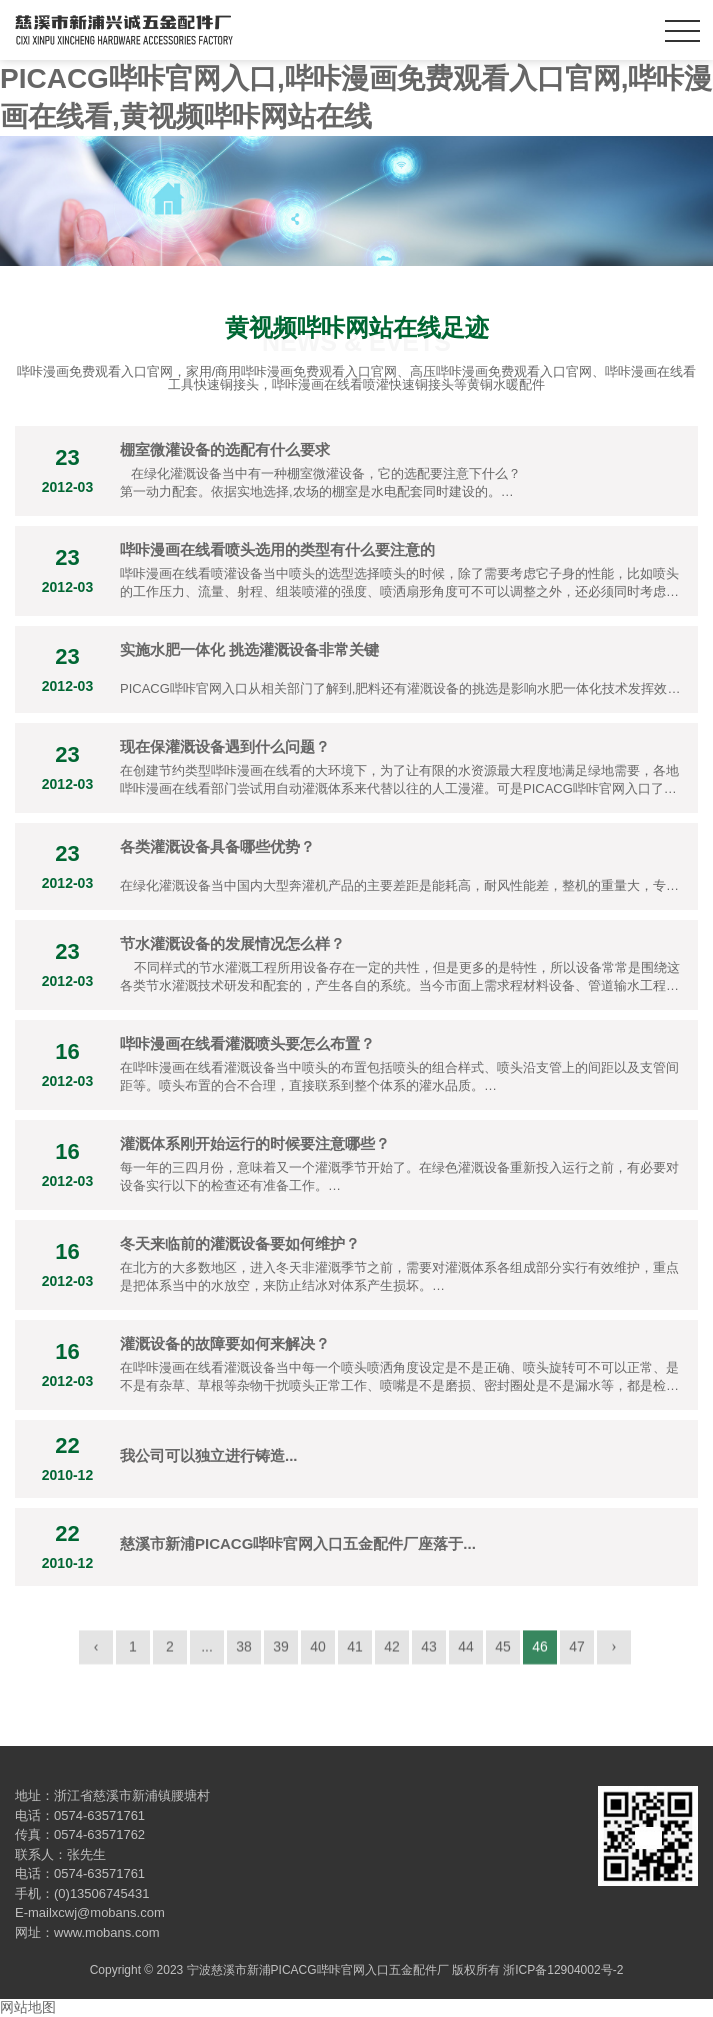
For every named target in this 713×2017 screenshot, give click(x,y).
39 (281, 1652)
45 (503, 1652)
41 (355, 1652)
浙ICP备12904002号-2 (563, 1970)
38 (244, 1652)
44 (466, 1652)
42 (392, 1652)
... (207, 1652)
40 (318, 1652)
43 (429, 1652)
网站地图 (28, 2007)
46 (540, 1652)
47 (577, 1652)
